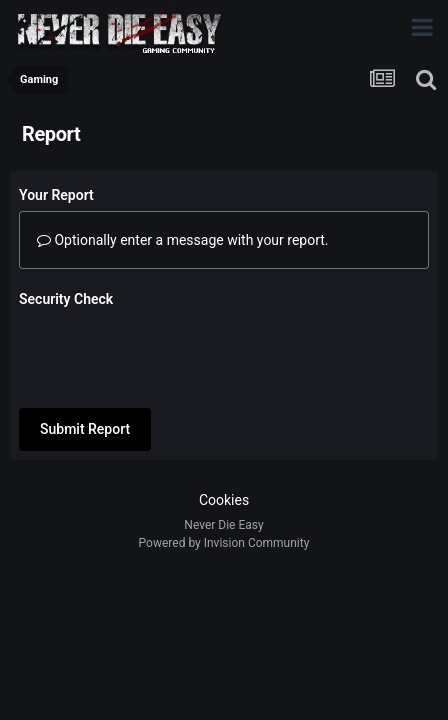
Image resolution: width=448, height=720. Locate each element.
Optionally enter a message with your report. (183, 240)
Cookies (224, 485)
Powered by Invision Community (224, 528)
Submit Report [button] (85, 351)
